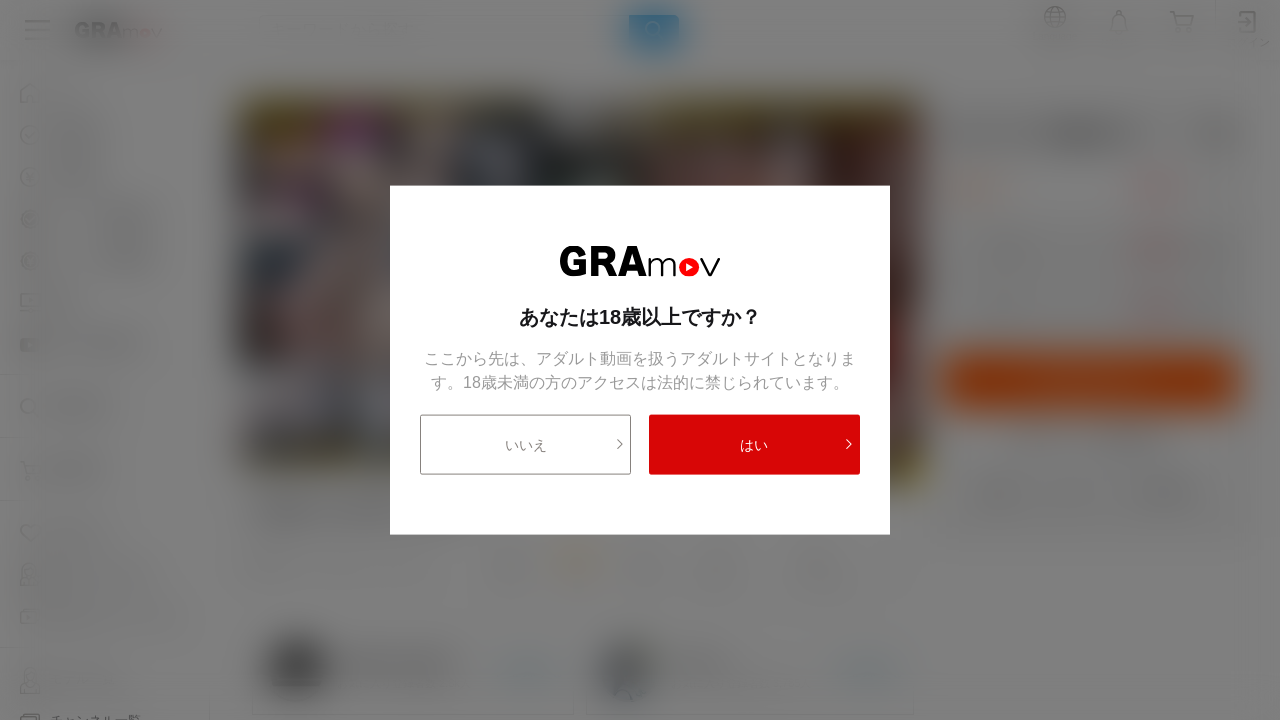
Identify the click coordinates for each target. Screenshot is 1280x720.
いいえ (565, 444)
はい (797, 444)
